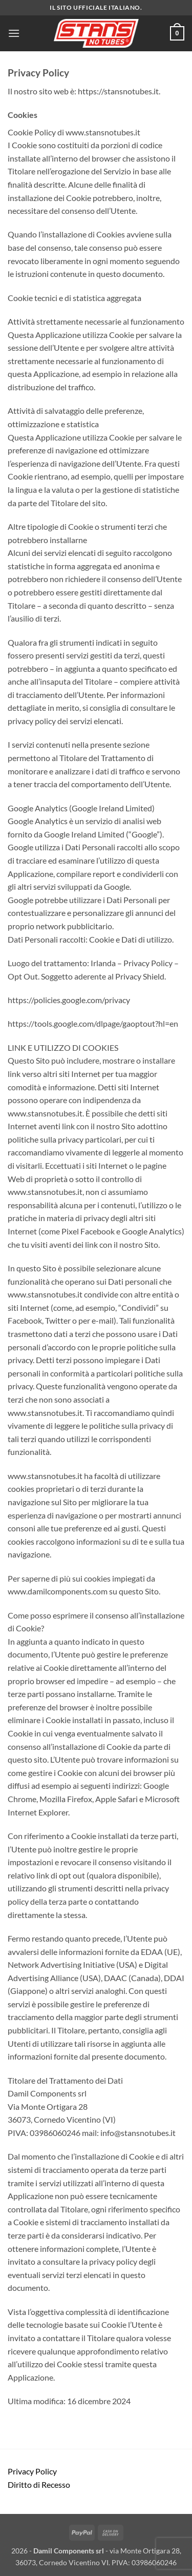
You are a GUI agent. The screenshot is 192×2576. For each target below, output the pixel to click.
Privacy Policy (32, 2471)
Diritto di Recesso (39, 2484)
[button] (14, 33)
